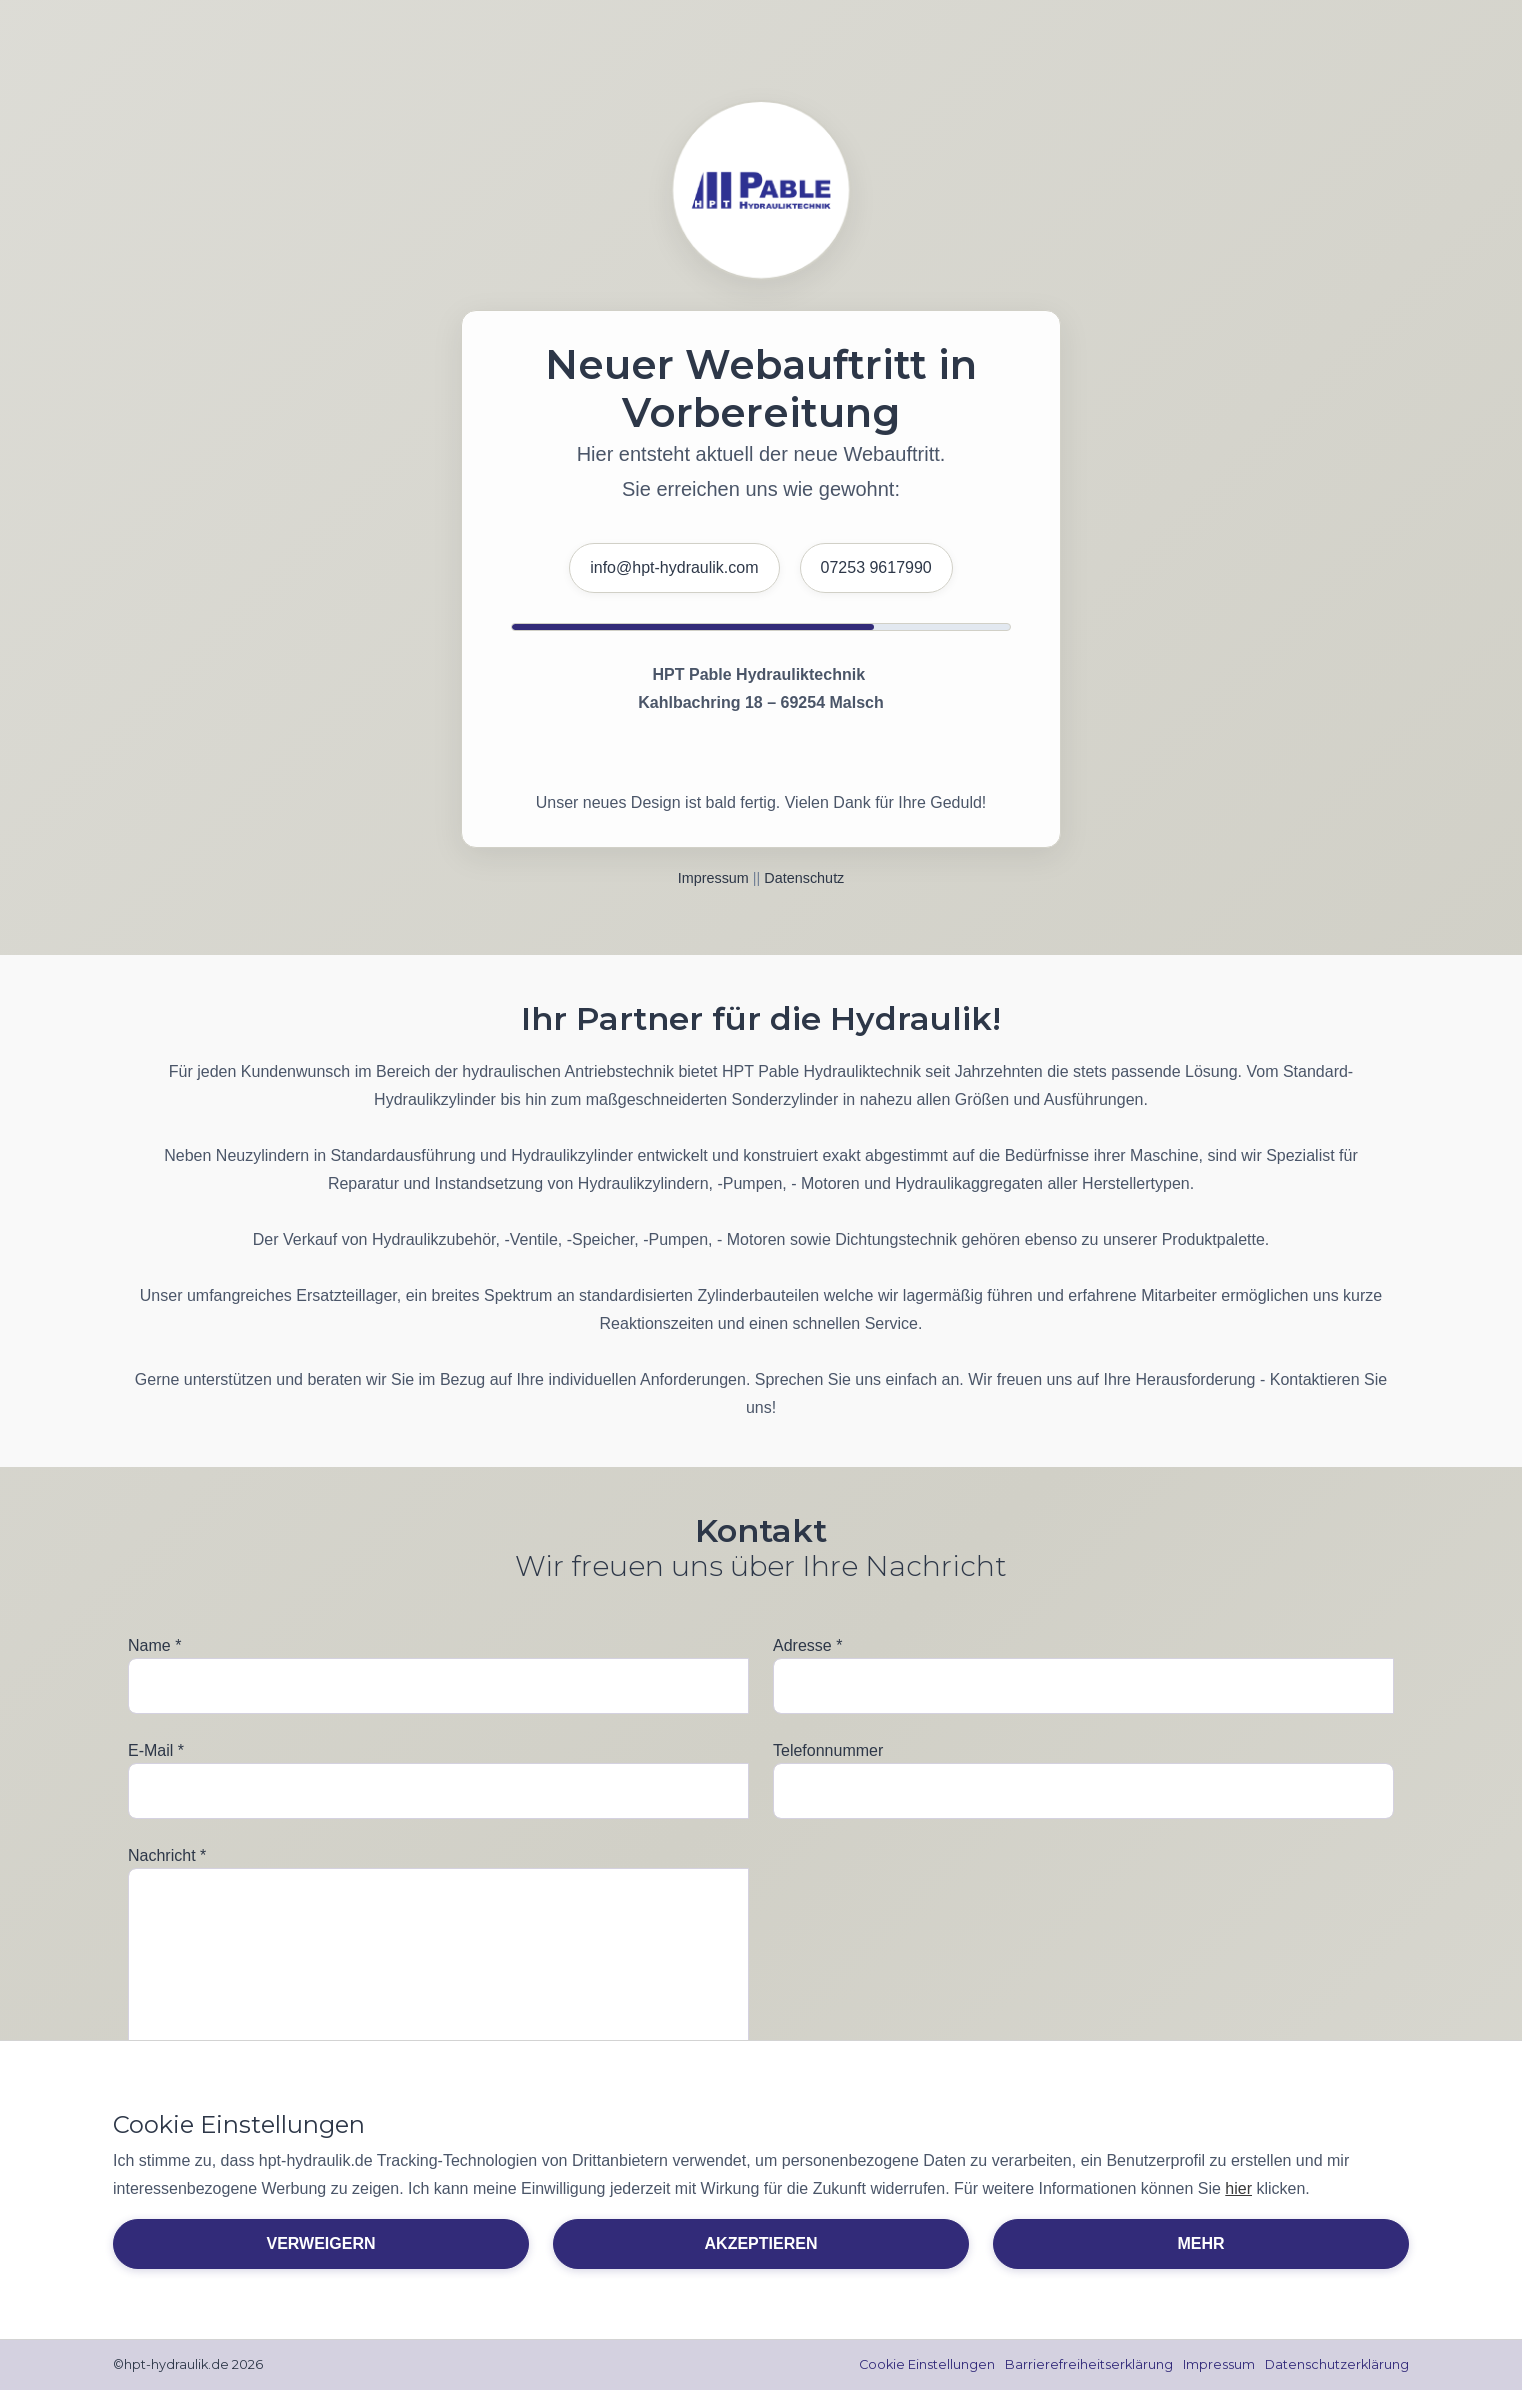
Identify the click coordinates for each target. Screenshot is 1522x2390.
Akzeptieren (761, 2243)
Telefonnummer (828, 1750)
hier (1238, 2188)
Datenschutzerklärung (1336, 2365)
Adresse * (807, 1645)
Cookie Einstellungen (923, 2365)
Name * (154, 1645)
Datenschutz (804, 878)
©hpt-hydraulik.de (171, 2365)
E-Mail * (156, 1750)
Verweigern (320, 2243)
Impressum (713, 878)
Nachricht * (167, 1855)
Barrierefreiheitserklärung (1086, 2365)
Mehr (1200, 2243)
